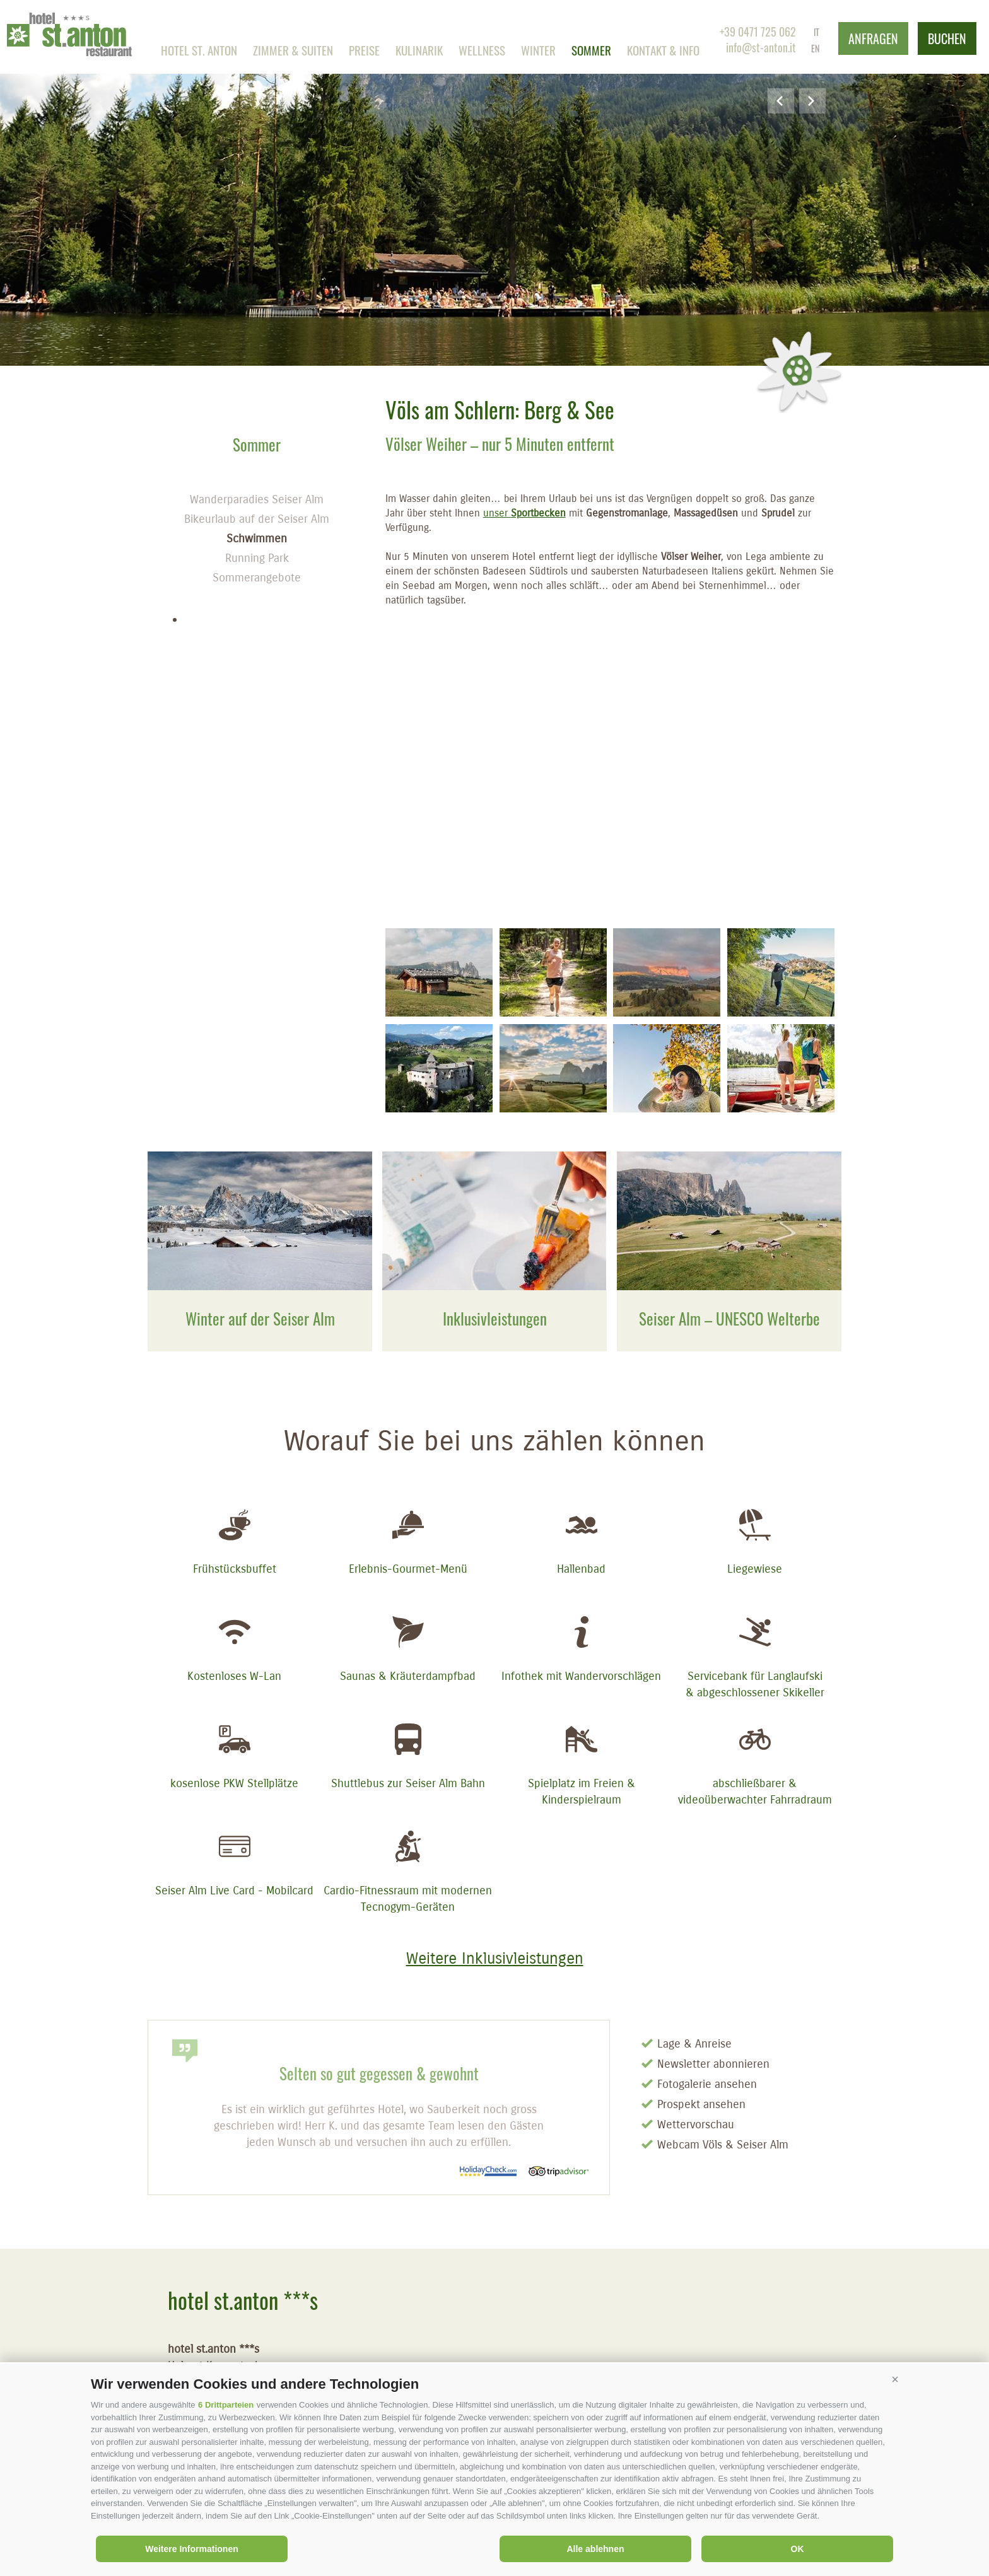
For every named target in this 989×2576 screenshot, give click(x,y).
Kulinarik (419, 50)
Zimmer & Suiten (293, 50)
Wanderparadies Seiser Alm (257, 499)
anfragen (873, 38)
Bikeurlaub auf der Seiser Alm (256, 519)
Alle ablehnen (595, 2549)
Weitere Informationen (191, 2549)
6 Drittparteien (226, 2405)
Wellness (482, 50)
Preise (364, 50)
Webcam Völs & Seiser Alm (722, 2145)
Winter (538, 50)
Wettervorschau (695, 2124)
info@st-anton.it (761, 47)
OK (797, 2549)
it (816, 31)
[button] (895, 2379)
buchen (947, 38)
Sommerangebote (257, 578)
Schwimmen (256, 538)
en (815, 48)
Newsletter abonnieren (713, 2064)
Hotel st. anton (199, 50)
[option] (494, 183)
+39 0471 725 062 (758, 31)
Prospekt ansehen (701, 2104)
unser (524, 513)
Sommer (591, 50)
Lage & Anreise (694, 2044)
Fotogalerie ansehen (707, 2084)
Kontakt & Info (663, 50)
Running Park (257, 558)
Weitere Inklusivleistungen (494, 1958)
